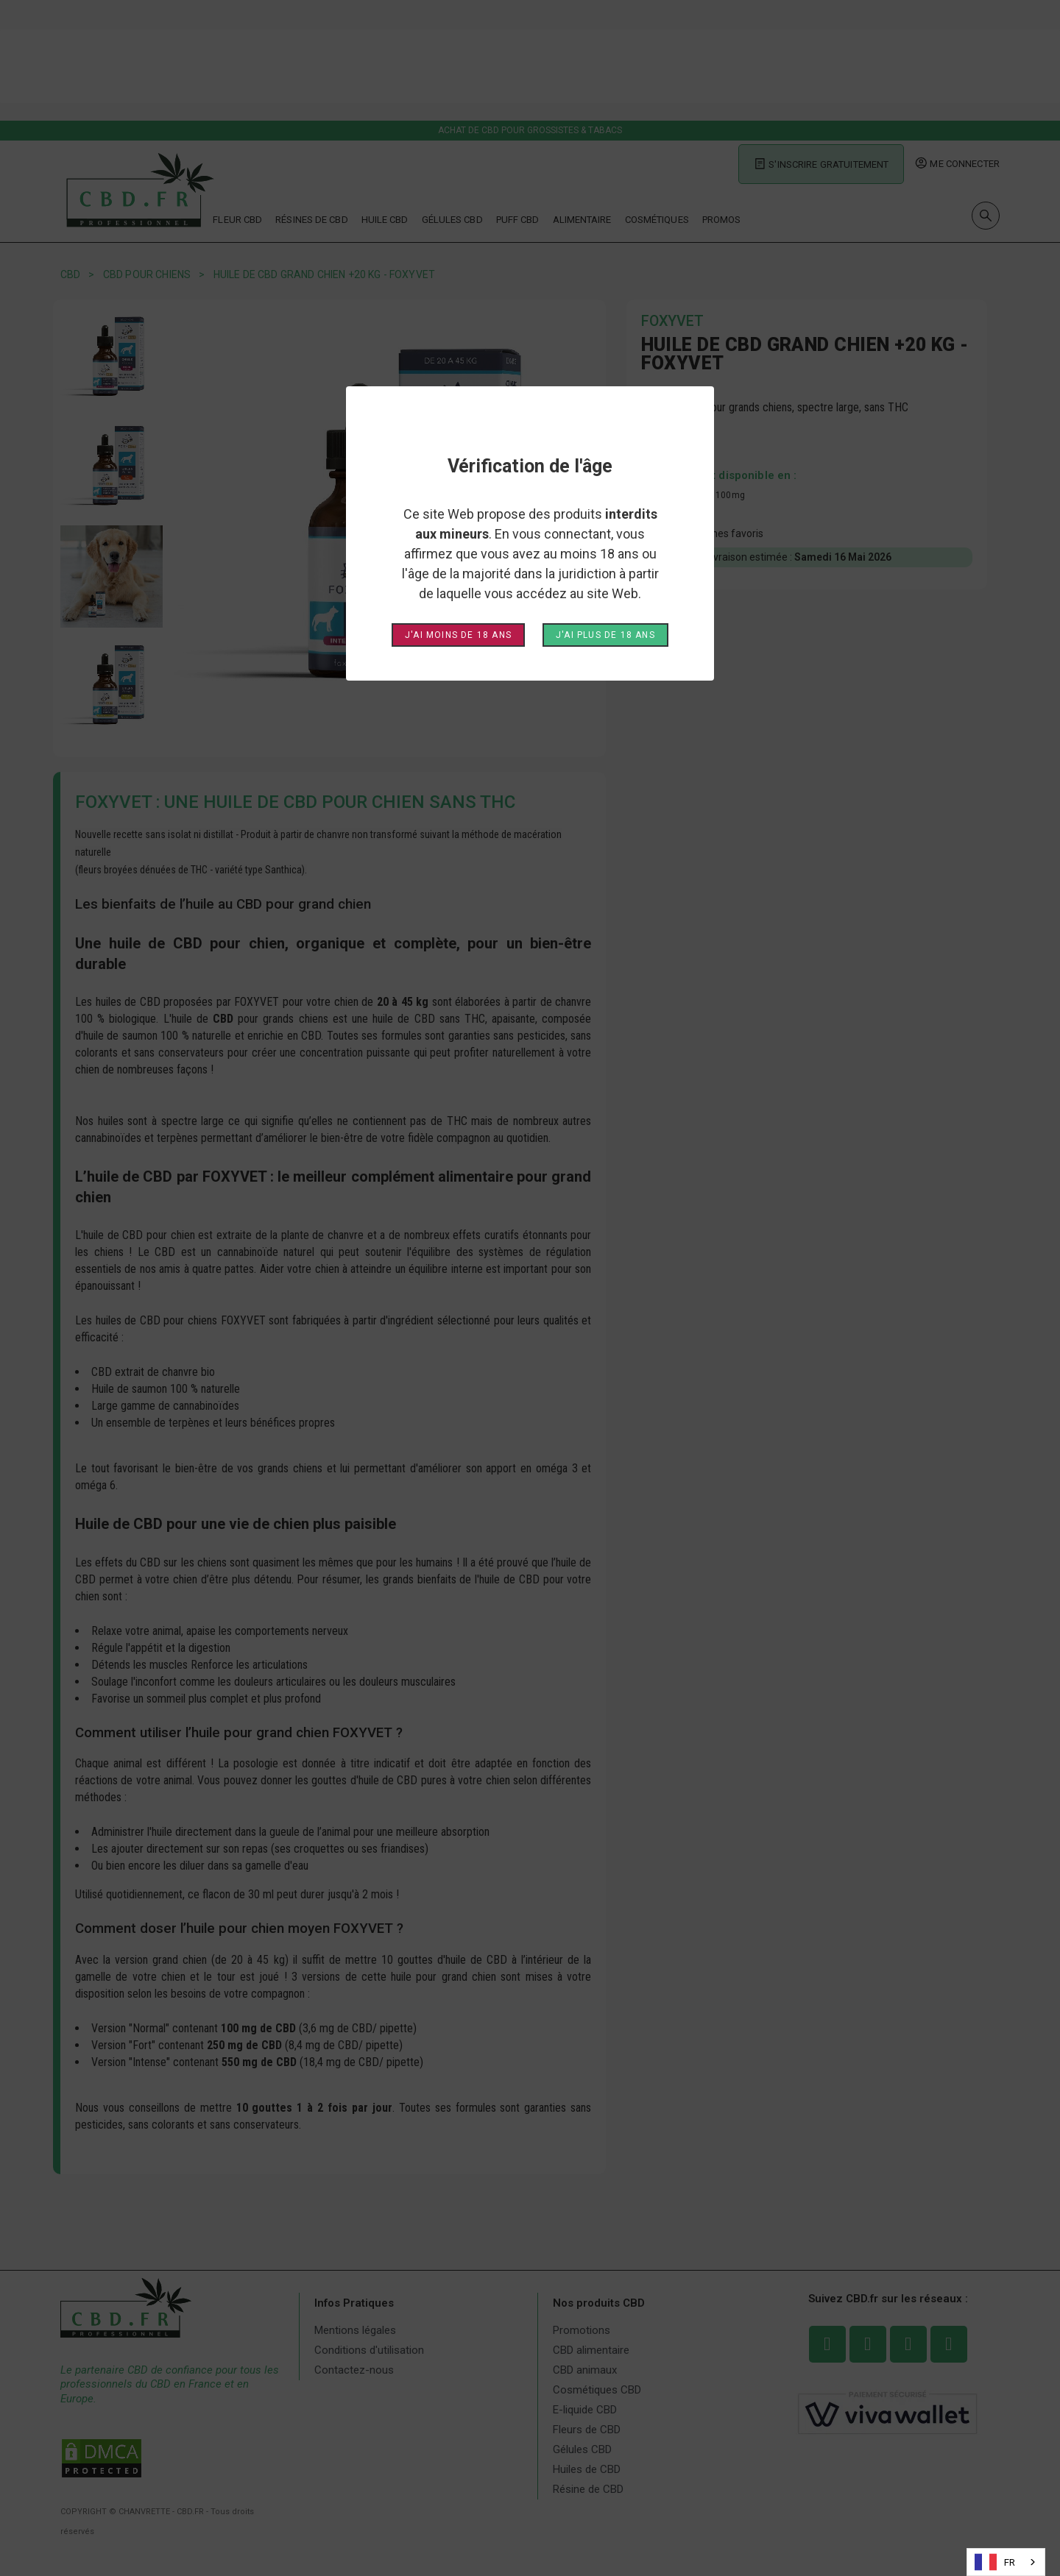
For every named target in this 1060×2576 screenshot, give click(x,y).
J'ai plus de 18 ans (605, 635)
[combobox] (1006, 2562)
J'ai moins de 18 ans (458, 635)
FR (995, 2562)
